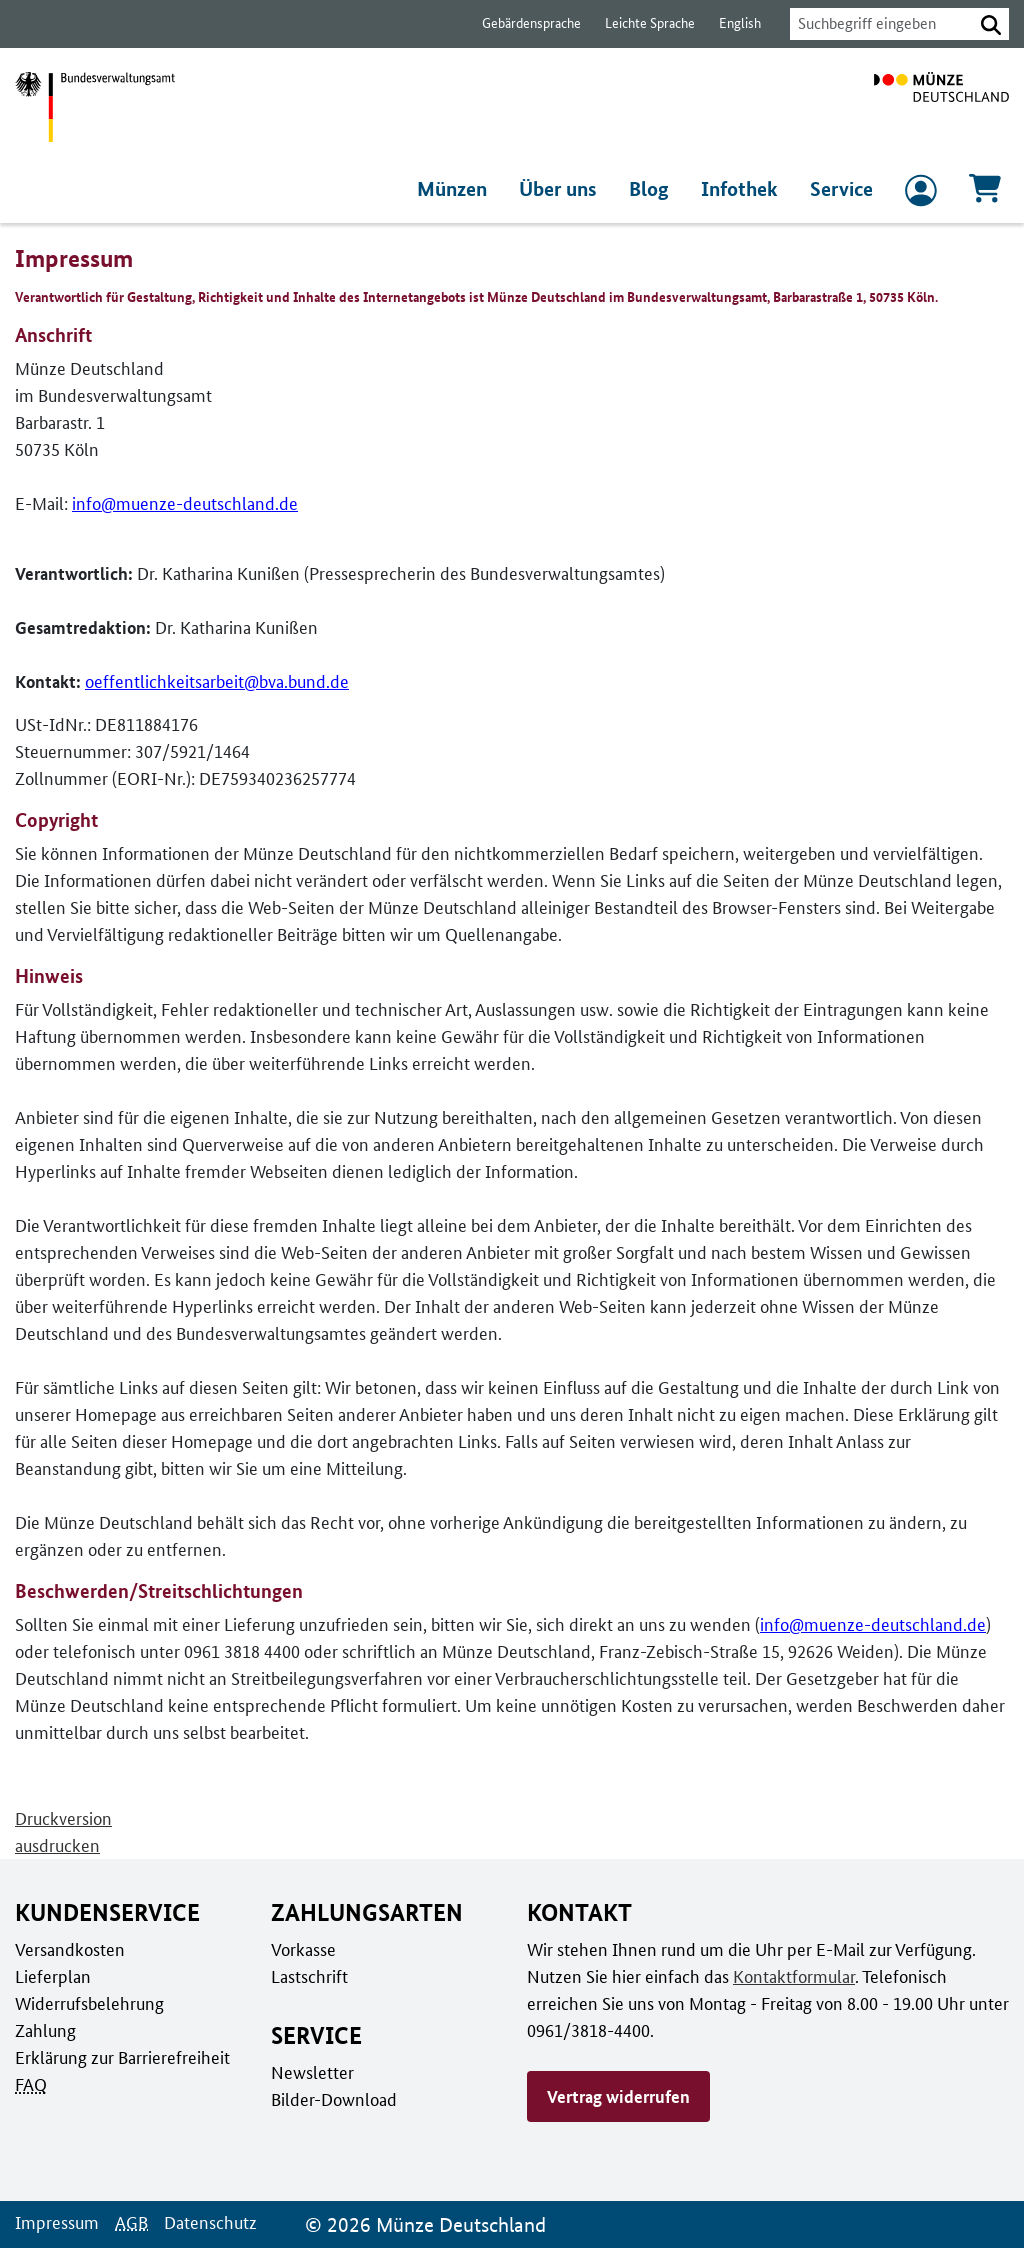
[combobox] (876, 24)
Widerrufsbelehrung (88, 2003)
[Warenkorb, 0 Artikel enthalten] (985, 194)
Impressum (55, 2222)
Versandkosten (68, 1949)
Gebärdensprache (521, 23)
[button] (991, 24)
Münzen (458, 189)
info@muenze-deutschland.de (180, 504)
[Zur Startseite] (941, 107)
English (729, 23)
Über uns (565, 189)
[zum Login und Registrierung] (921, 195)
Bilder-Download (332, 2099)
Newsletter (311, 2072)
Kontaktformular (787, 1976)
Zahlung (44, 2030)
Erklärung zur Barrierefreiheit (121, 2057)
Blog (655, 189)
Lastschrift (308, 1976)
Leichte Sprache (640, 23)
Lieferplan (51, 1976)
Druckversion (63, 1819)
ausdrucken (57, 1846)
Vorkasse (303, 1949)
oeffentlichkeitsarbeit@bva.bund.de (214, 682)
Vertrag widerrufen (618, 2096)
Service (842, 189)
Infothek (742, 189)
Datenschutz (205, 2222)
